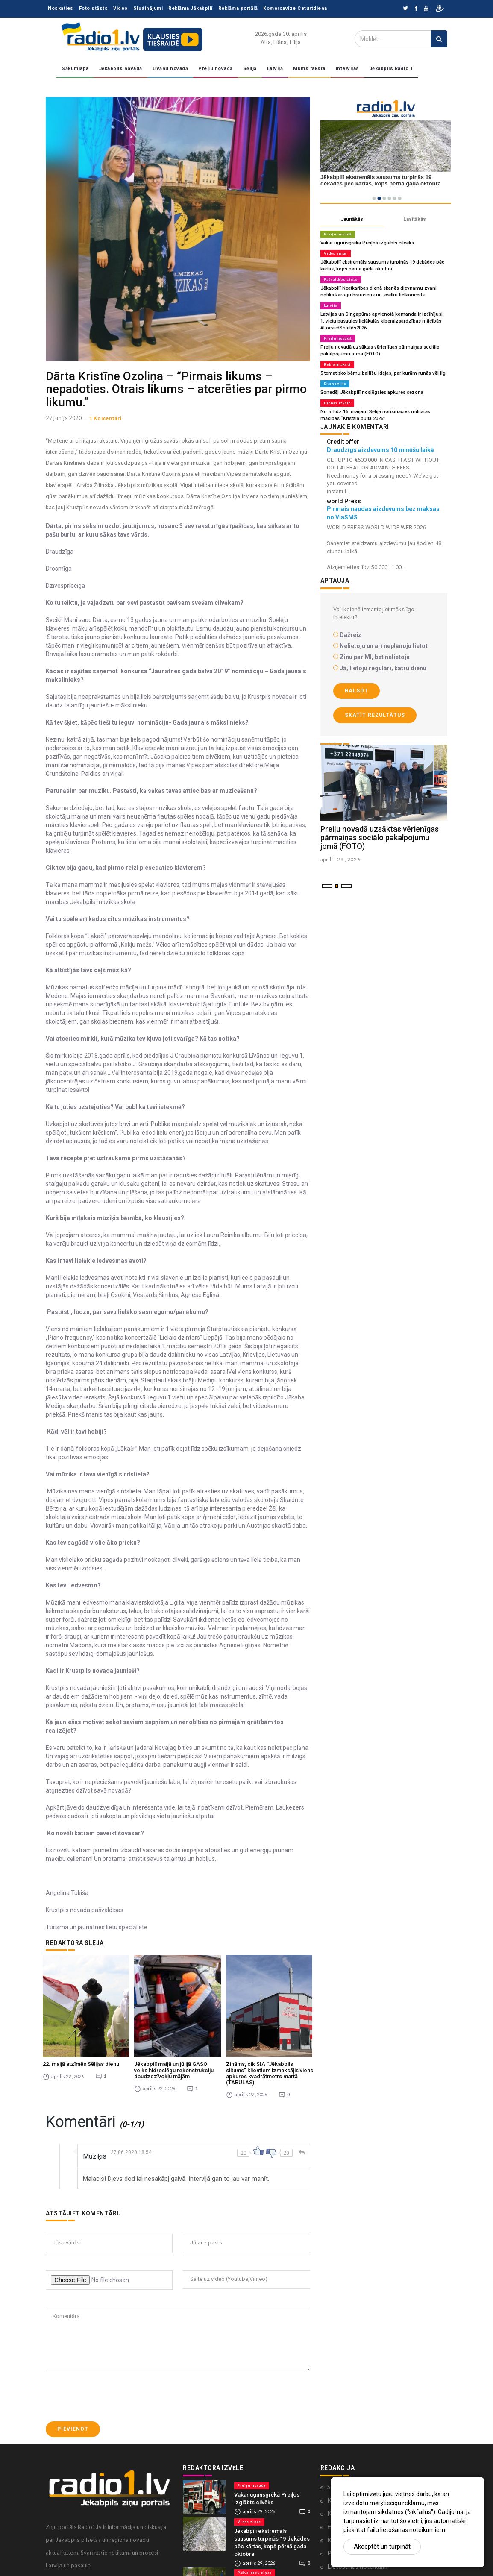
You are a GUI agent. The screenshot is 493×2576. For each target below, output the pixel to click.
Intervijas (347, 68)
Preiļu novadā (215, 68)
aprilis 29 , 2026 (340, 859)
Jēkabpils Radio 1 (391, 68)
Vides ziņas (335, 253)
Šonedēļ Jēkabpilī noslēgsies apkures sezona (371, 392)
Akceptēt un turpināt (382, 2546)
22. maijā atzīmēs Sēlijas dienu (81, 2048)
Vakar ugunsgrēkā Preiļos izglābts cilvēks (367, 243)
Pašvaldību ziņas (341, 279)
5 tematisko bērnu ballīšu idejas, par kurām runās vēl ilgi (382, 373)
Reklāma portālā (238, 8)
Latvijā (275, 68)
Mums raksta (309, 68)
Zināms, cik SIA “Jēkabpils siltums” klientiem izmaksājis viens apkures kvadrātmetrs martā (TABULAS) (269, 2057)
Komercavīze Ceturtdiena (295, 8)
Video (120, 8)
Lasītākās (414, 219)
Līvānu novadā (170, 68)
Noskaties (60, 8)
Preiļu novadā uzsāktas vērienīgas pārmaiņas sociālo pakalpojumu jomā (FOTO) (379, 837)
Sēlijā (250, 68)
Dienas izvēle (337, 403)
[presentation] (111, 2380)
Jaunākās (351, 219)
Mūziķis (95, 2140)
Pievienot (72, 2413)
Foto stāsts (93, 8)
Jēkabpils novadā (120, 68)
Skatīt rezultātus (375, 715)
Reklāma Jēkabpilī (190, 8)
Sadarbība (341, 2470)
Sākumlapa (75, 68)
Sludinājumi (148, 8)
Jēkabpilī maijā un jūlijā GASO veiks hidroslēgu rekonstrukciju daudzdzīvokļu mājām (174, 2054)
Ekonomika (335, 383)
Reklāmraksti (337, 364)
